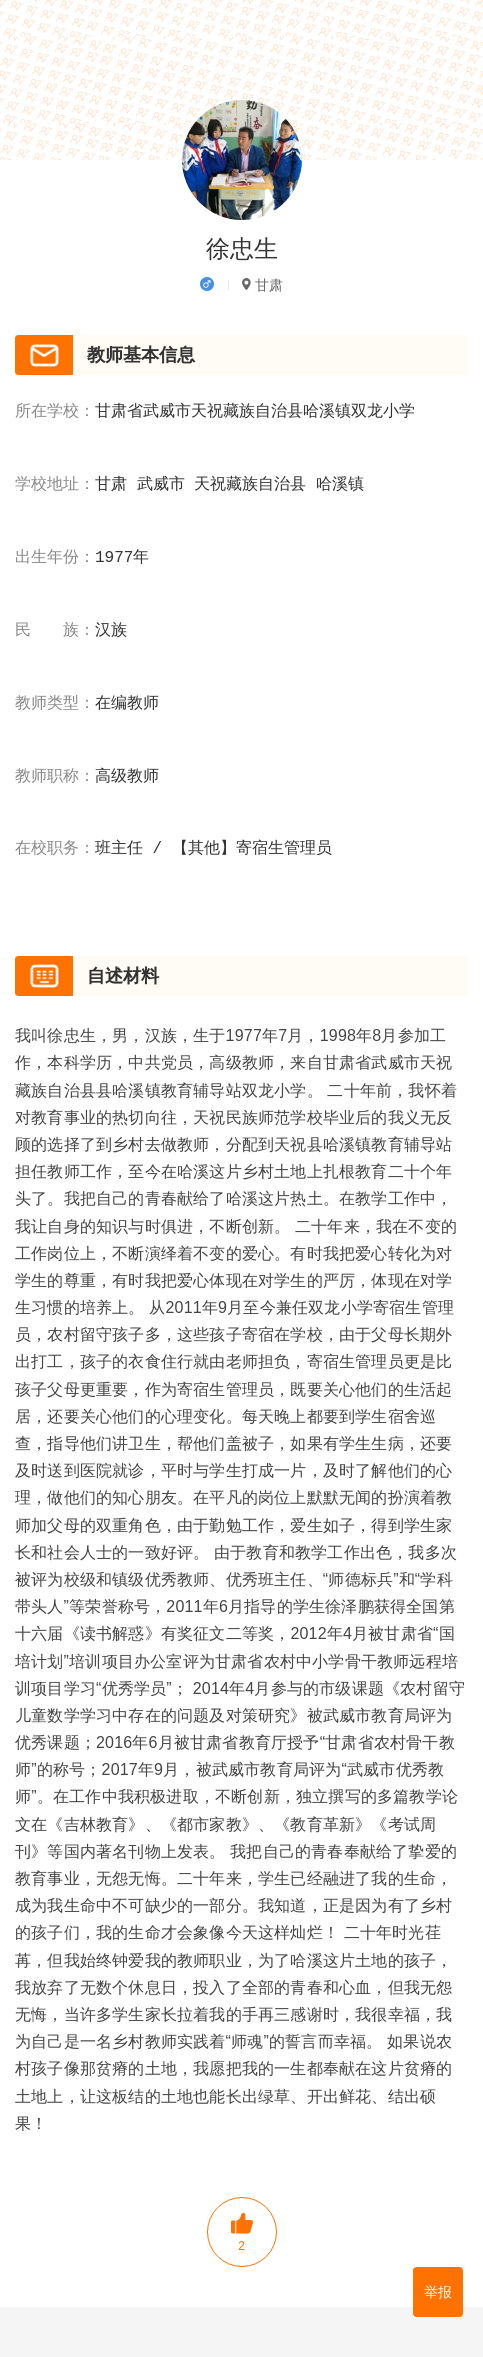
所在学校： (55, 412)
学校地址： (55, 485)
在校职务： (55, 849)
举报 (438, 2292)
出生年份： (55, 558)
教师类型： (55, 704)
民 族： (55, 631)
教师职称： (55, 777)
